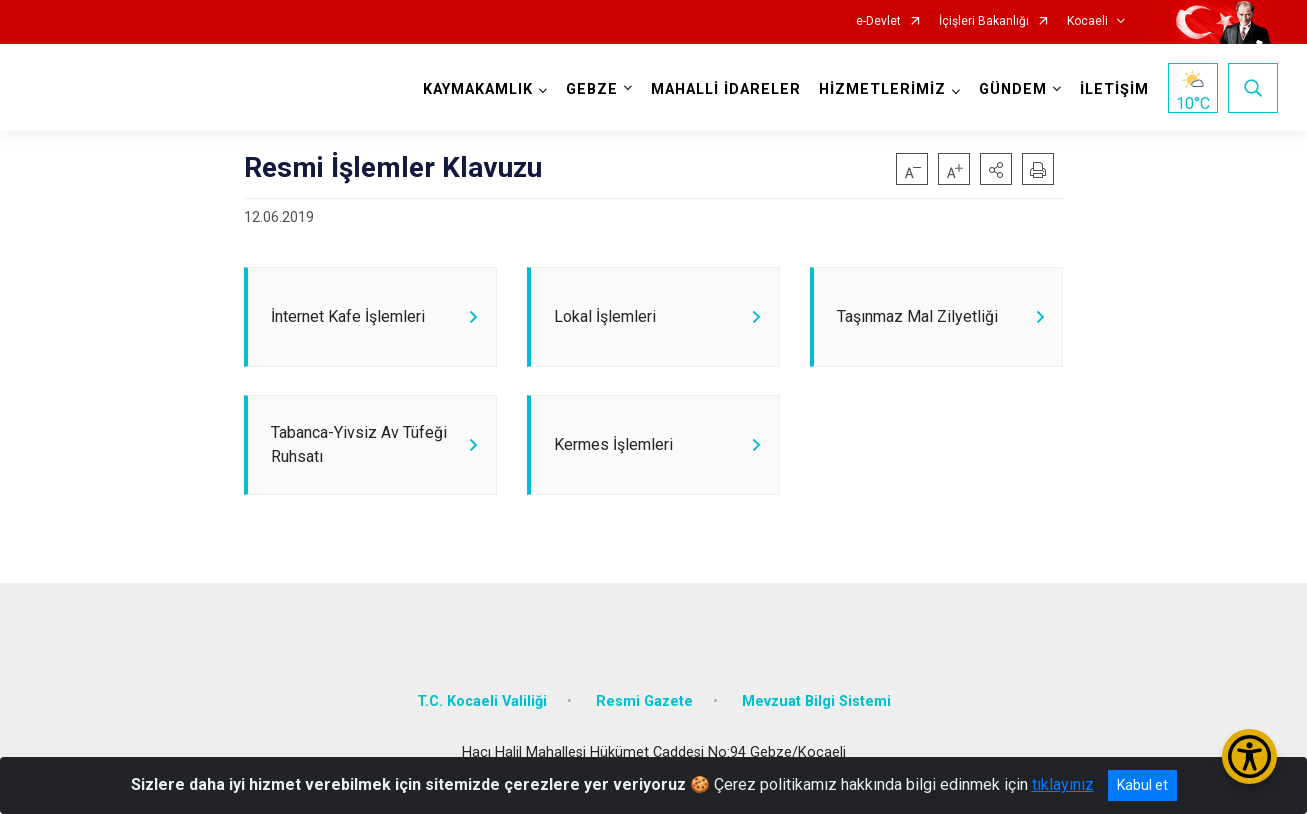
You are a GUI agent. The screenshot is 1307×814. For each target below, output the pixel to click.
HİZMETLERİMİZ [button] (880, 89)
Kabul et (1142, 785)
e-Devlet (878, 21)
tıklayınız (1063, 784)
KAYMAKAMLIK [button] (476, 89)
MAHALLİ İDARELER (724, 89)
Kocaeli (1087, 21)
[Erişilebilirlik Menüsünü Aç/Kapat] (1249, 756)
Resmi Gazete (644, 709)
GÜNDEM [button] (1011, 89)
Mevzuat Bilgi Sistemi (816, 709)
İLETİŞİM (1112, 89)
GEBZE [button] (590, 89)
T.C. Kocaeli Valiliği (482, 709)
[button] (996, 169)
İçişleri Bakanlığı (984, 21)
